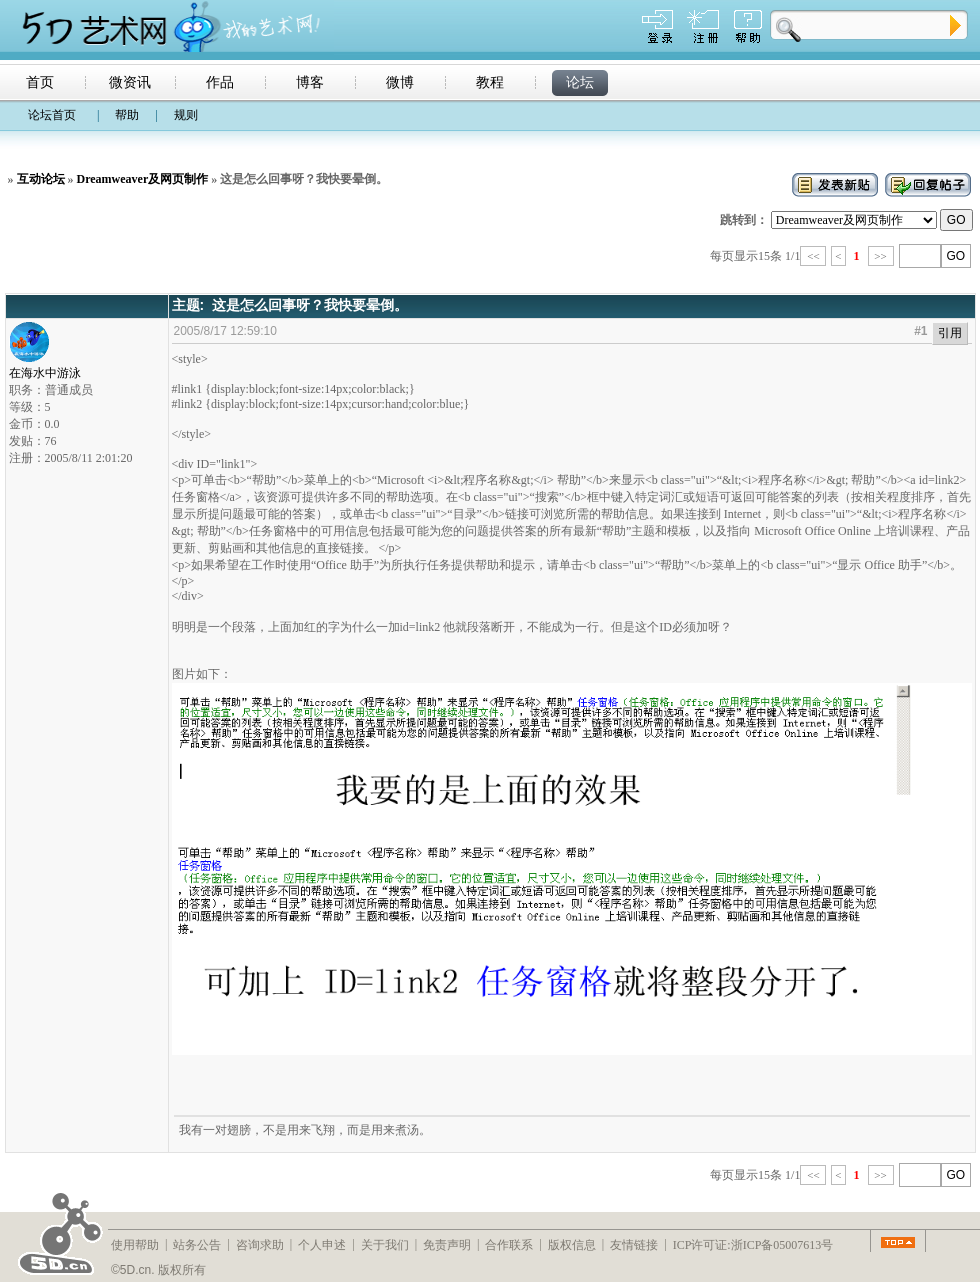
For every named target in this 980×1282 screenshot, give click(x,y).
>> (881, 256)
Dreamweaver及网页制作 (143, 179)
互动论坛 (41, 179)
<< (813, 256)
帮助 (127, 115)
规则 (186, 115)
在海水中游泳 (45, 367)
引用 (950, 333)
